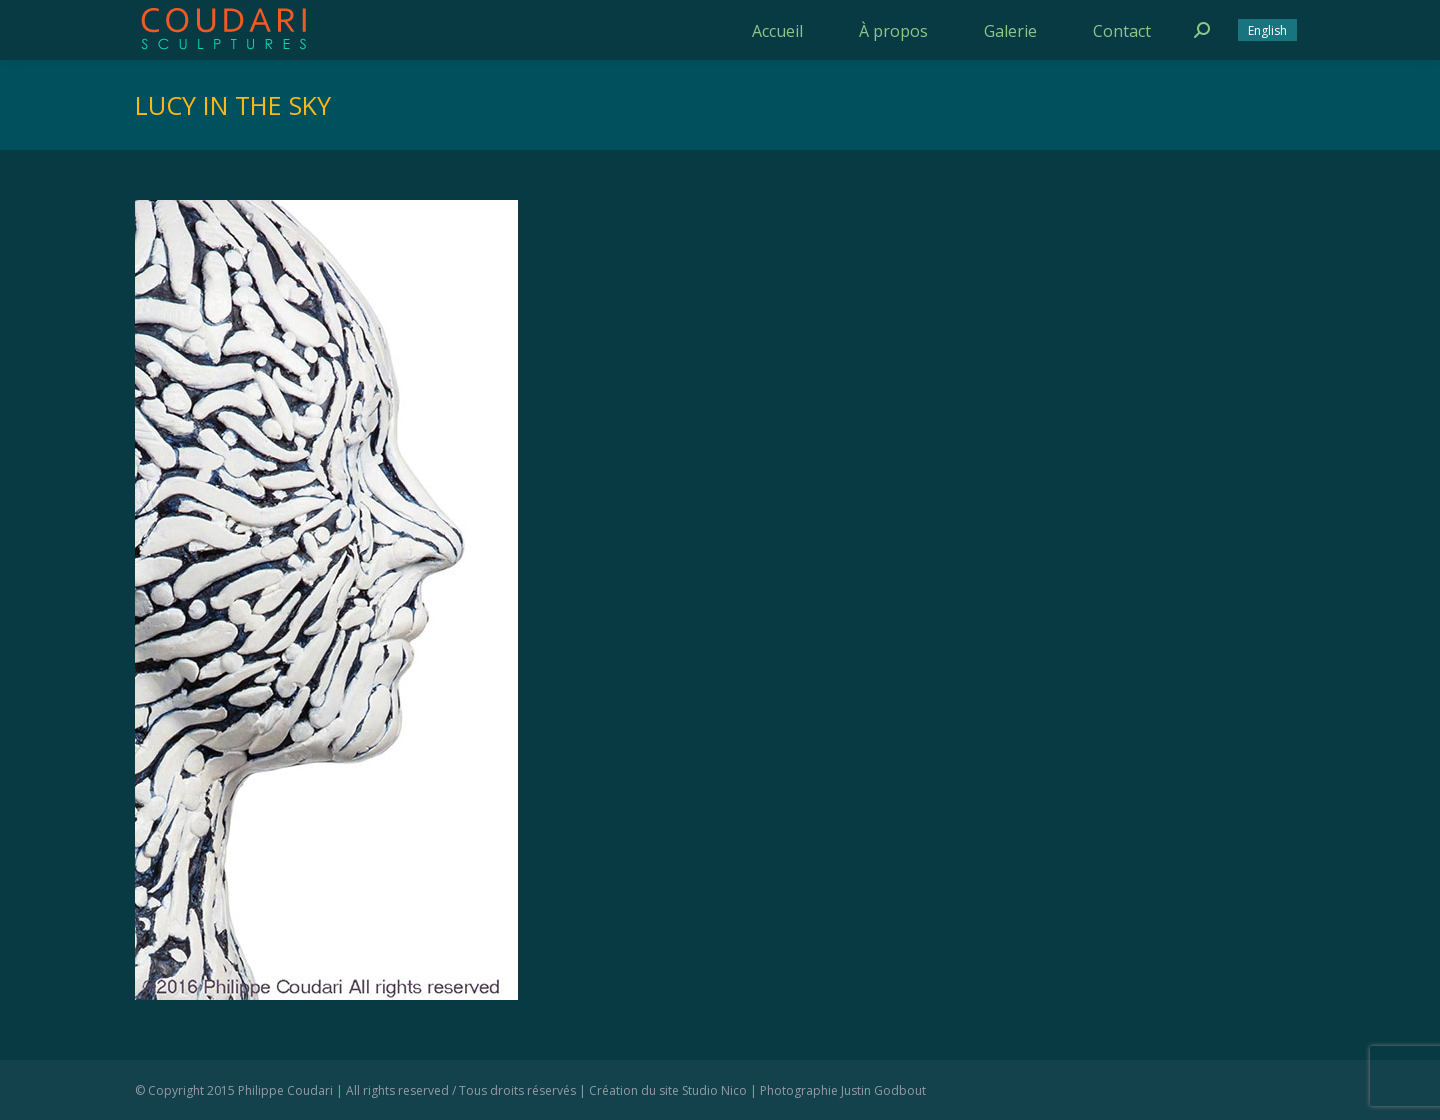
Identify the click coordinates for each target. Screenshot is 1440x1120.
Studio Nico (714, 1090)
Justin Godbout (883, 1090)
